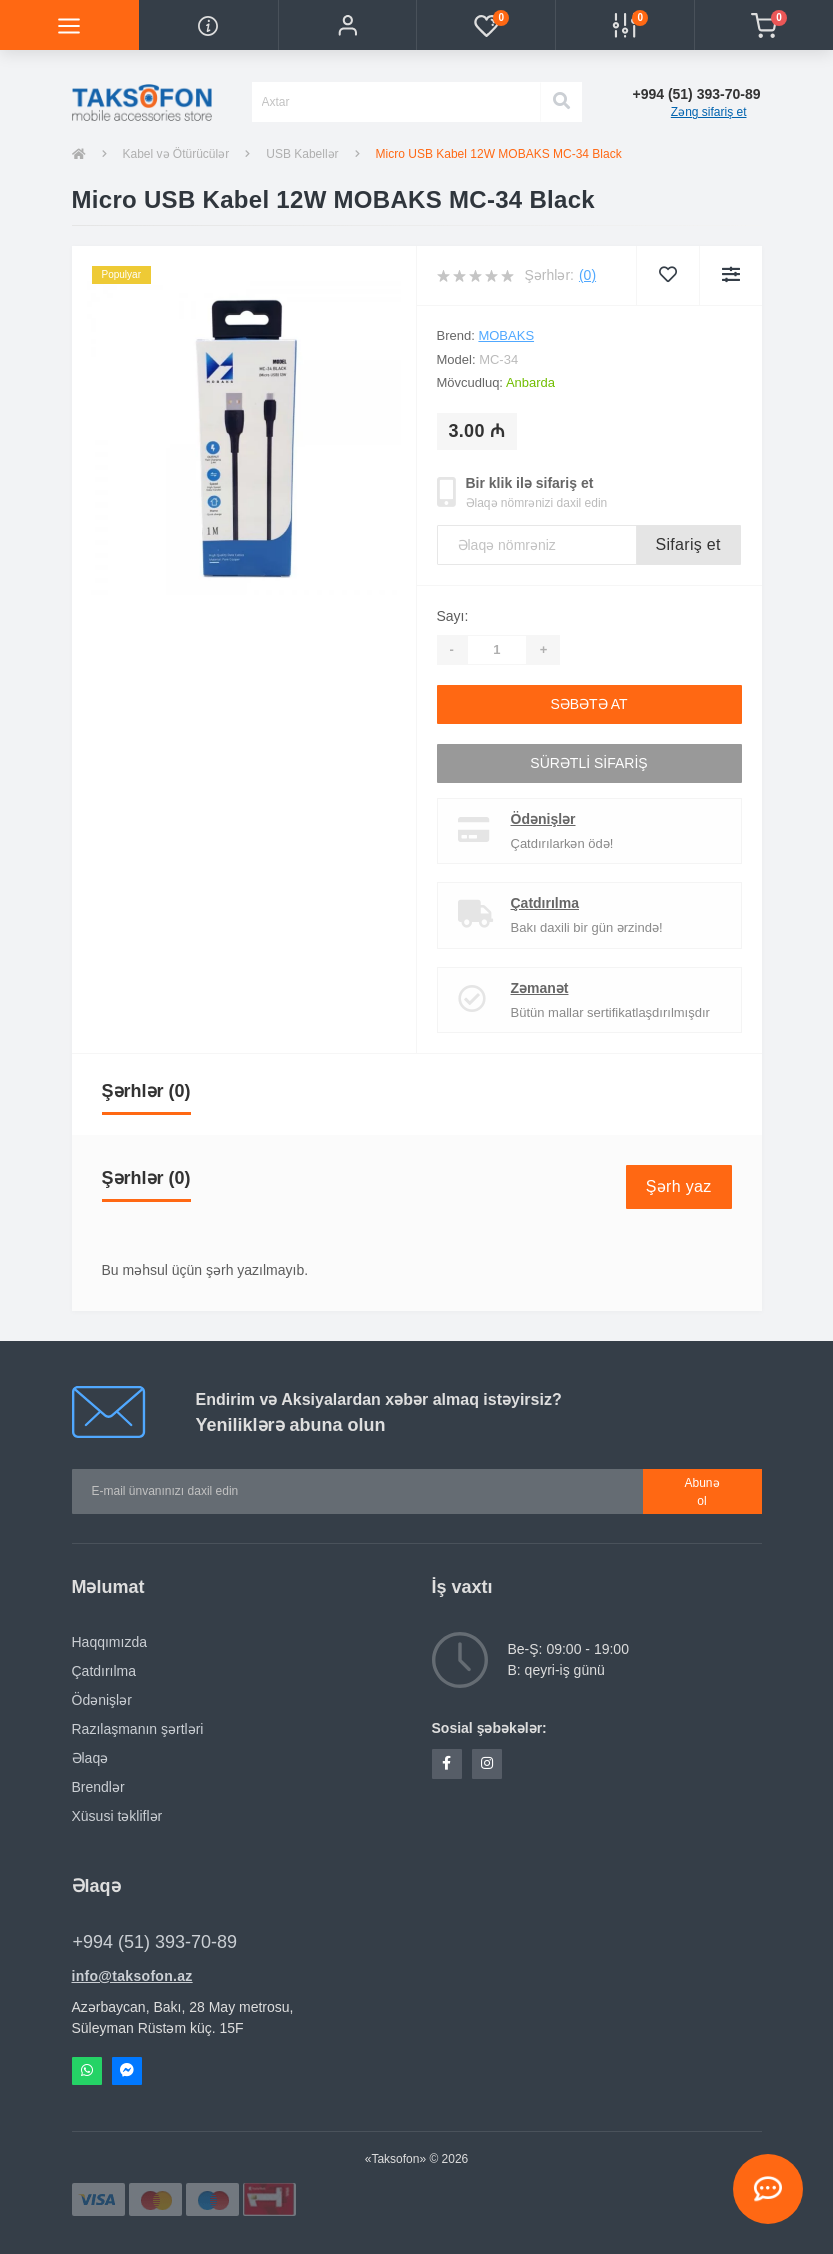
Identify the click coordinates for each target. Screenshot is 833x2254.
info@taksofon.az (132, 1976)
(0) (587, 275)
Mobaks (506, 335)
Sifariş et (688, 544)
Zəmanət (540, 988)
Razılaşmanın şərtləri (138, 1729)
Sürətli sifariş (588, 763)
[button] (347, 25)
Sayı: (453, 616)
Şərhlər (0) (146, 1091)
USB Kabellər (302, 154)
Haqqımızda (109, 1642)
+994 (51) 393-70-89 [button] (155, 1942)
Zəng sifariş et (709, 112)
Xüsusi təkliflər (117, 1816)
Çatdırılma (545, 903)
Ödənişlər (543, 819)
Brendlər (98, 1787)
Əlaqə (90, 1758)
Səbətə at (588, 704)
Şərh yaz (679, 1186)
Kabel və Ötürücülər (176, 154)
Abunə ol (702, 1492)
